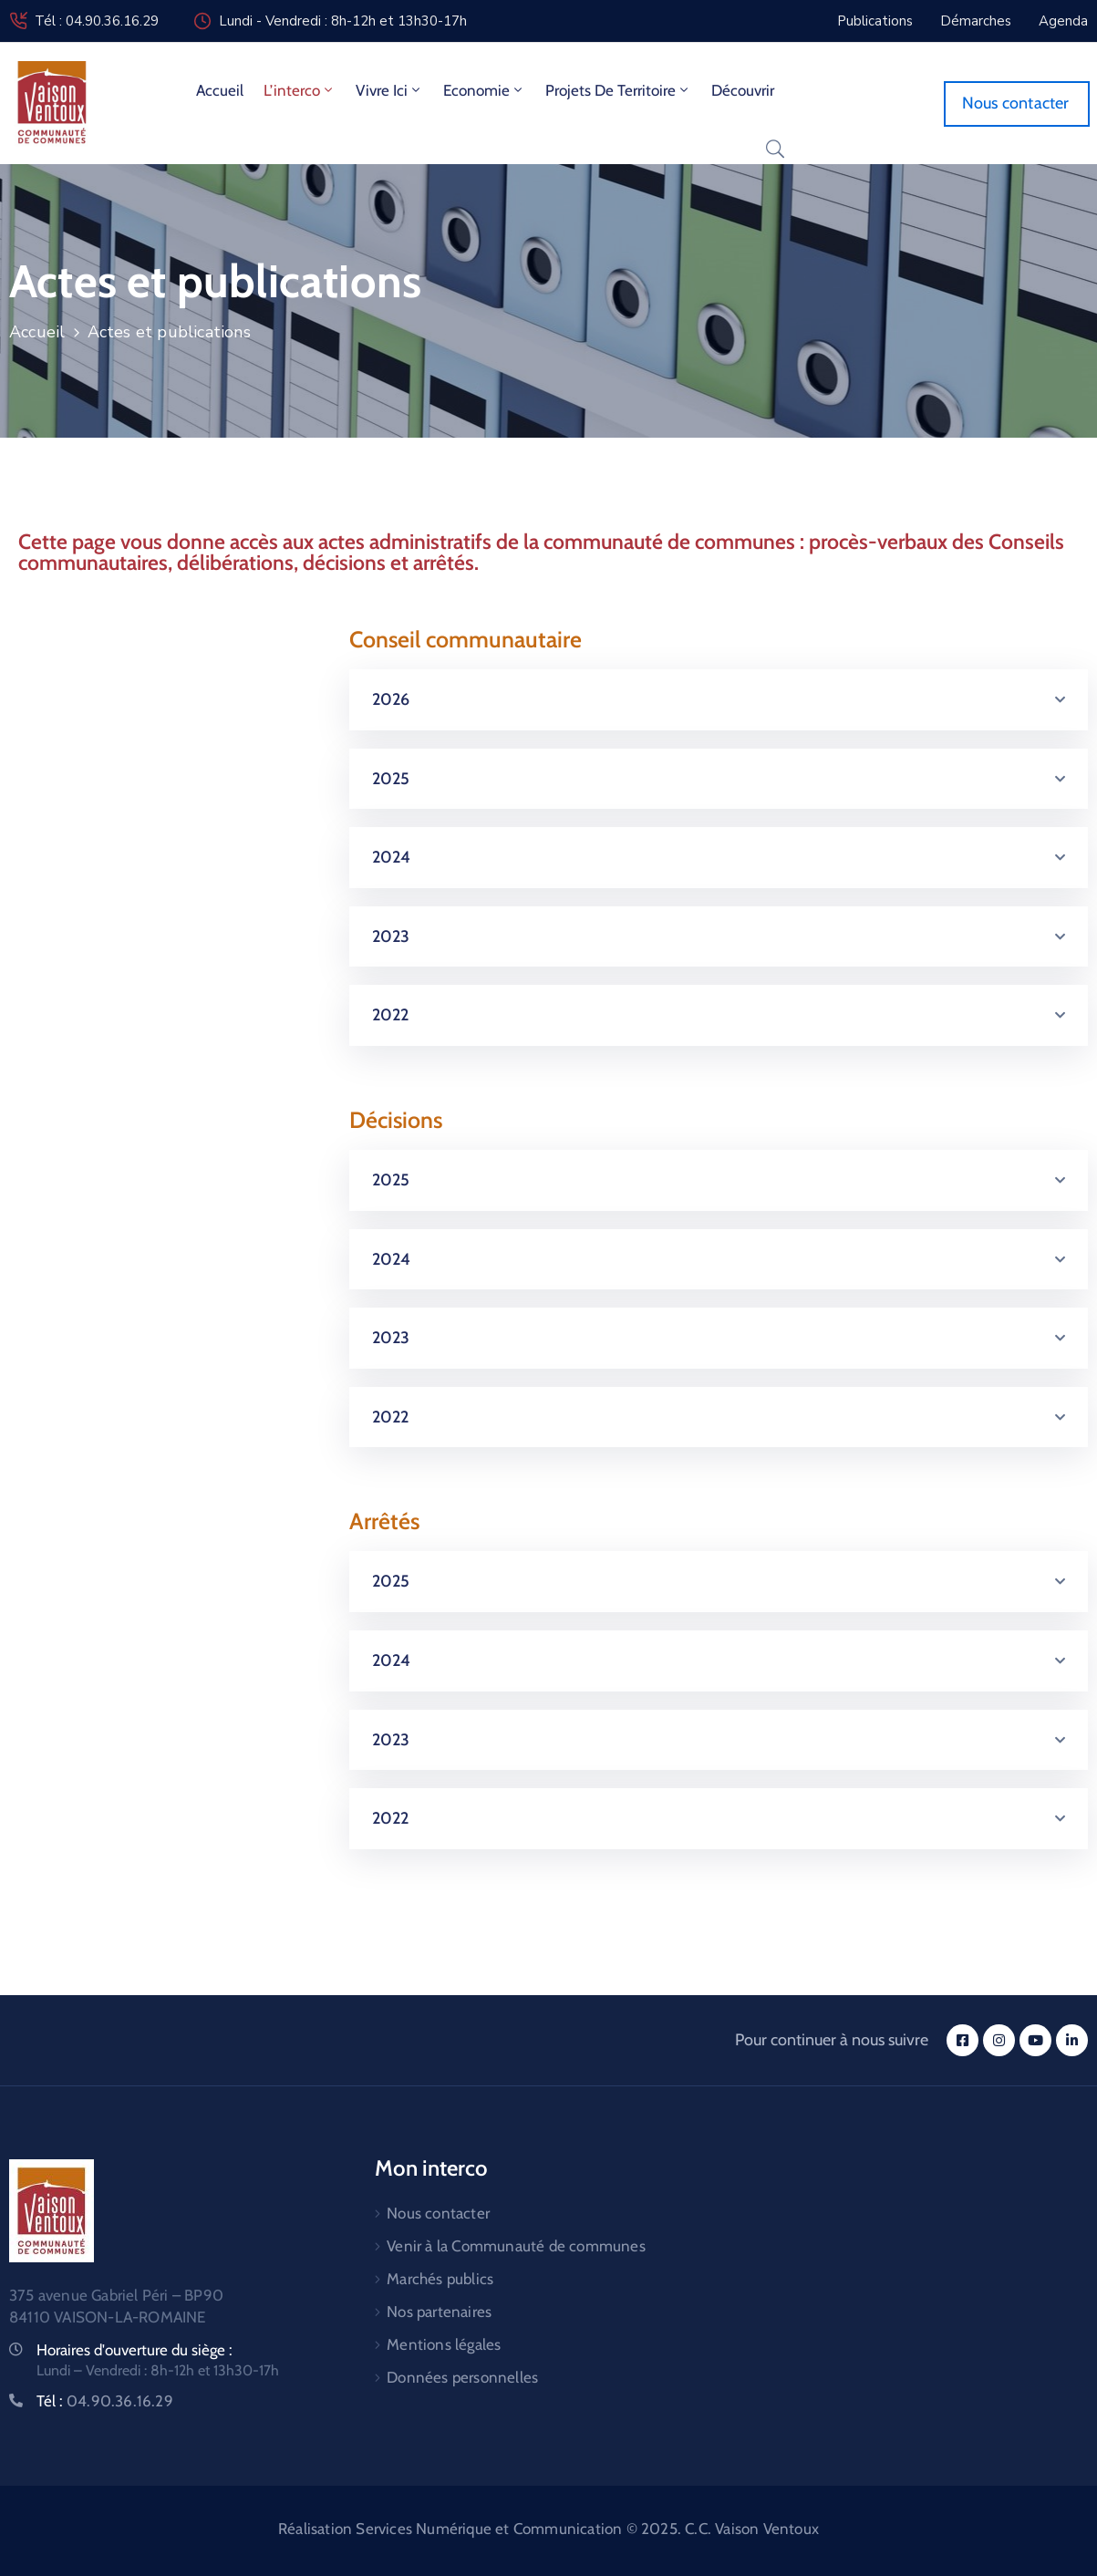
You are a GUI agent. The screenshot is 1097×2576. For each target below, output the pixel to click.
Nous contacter (438, 2213)
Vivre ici (389, 90)
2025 (391, 779)
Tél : (104, 2401)
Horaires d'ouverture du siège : (134, 2350)
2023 (391, 936)
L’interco (300, 90)
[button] (718, 699)
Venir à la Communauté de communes (516, 2246)
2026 (391, 699)
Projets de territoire (618, 90)
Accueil (219, 90)
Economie (484, 90)
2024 (391, 857)
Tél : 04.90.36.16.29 (97, 21)
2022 (390, 1015)
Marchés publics (440, 2279)
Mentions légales (444, 2344)
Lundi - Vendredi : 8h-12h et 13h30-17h (343, 21)
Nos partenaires (439, 2311)
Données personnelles (462, 2377)
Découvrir (742, 90)
